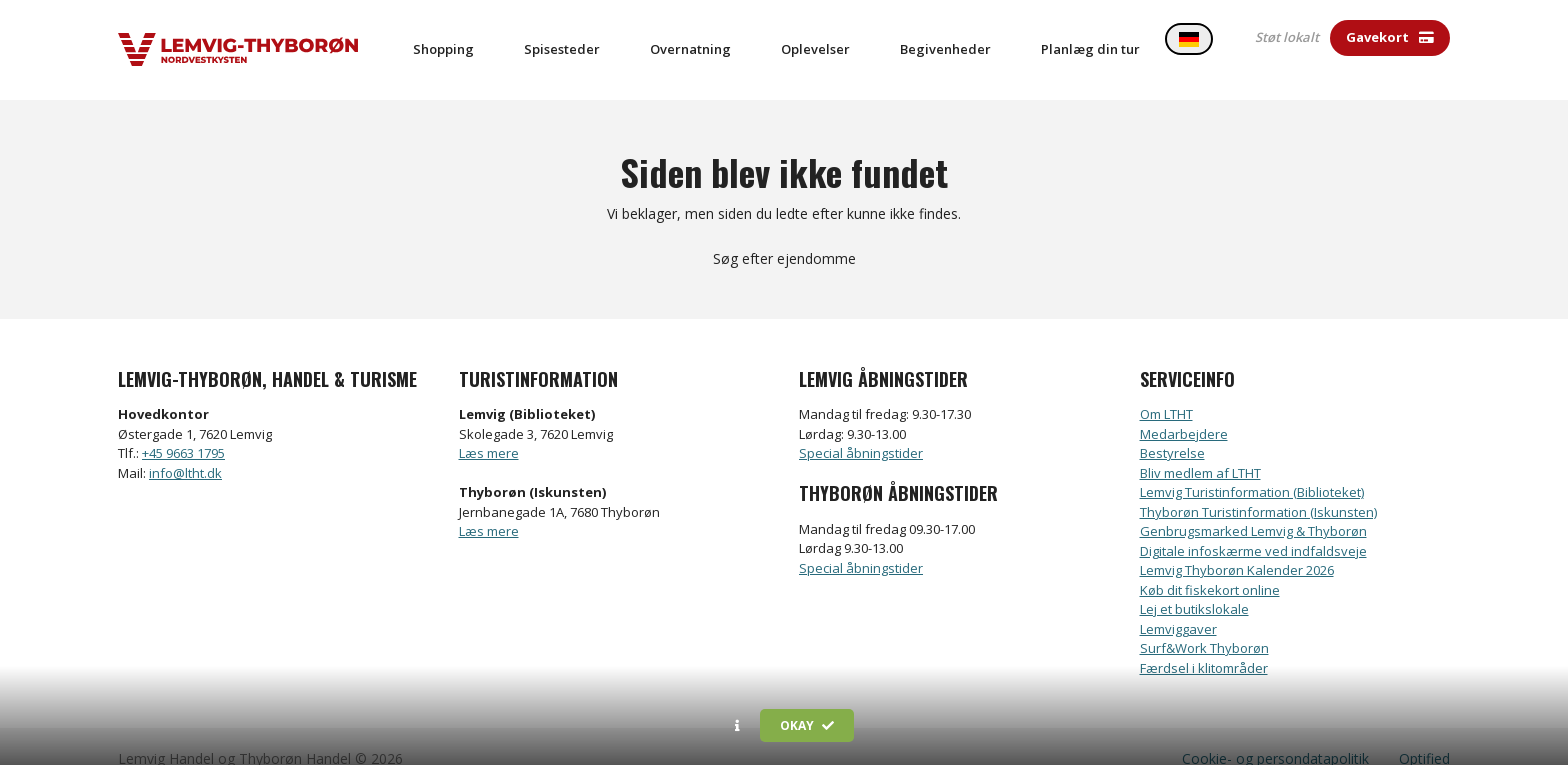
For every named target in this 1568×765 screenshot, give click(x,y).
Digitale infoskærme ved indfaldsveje (1253, 527)
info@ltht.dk (185, 449)
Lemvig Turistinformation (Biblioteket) (1252, 468)
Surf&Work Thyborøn (1204, 624)
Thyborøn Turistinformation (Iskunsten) (1258, 488)
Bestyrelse (1172, 429)
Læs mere (489, 429)
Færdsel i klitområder (1204, 644)
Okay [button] (807, 725)
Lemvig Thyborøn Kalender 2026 (1237, 546)
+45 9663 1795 (183, 429)
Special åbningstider (861, 429)
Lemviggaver (1178, 605)
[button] (737, 726)
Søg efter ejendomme (784, 234)
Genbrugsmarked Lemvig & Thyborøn (1253, 507)
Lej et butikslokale (1194, 585)
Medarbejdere (1184, 410)
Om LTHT (1166, 390)
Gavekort (1390, 37)
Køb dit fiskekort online (1210, 566)
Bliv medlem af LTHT (1200, 449)
